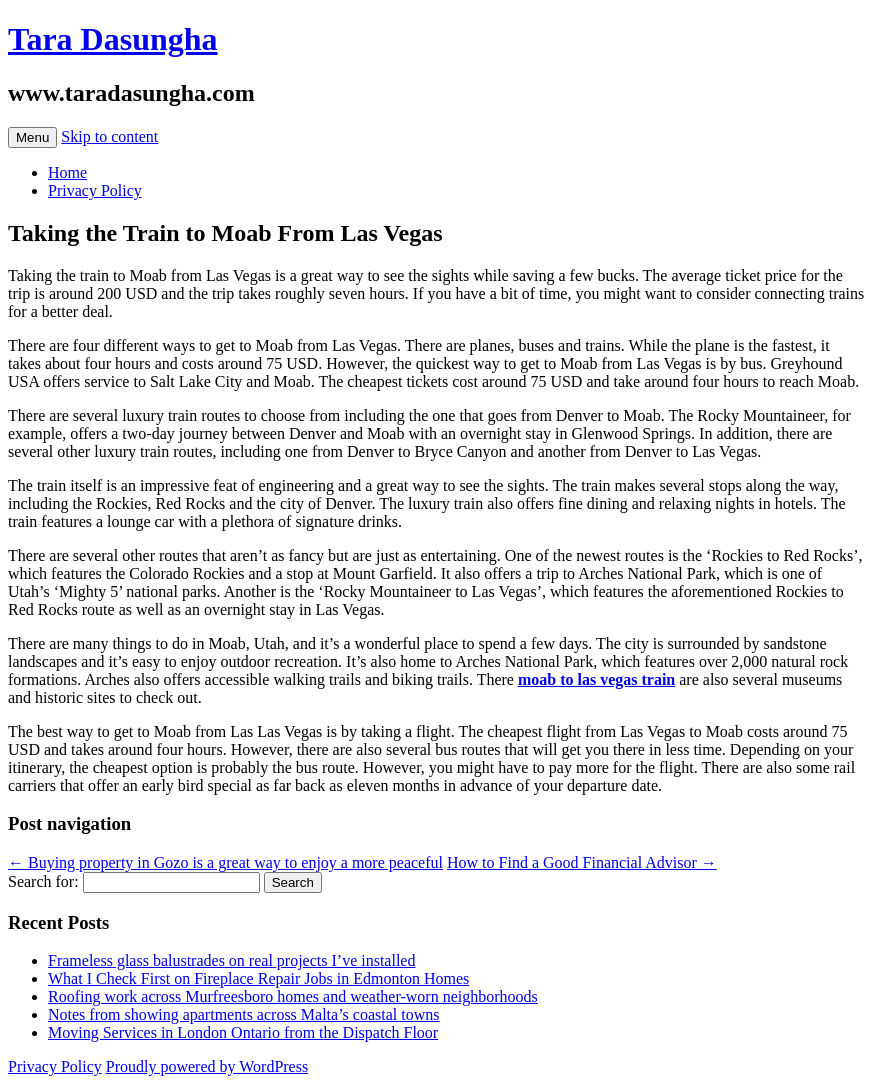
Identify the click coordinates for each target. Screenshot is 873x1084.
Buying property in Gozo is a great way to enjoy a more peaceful (225, 862)
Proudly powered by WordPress (207, 1066)
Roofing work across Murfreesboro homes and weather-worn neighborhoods (293, 996)
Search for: (43, 881)
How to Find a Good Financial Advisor (582, 862)
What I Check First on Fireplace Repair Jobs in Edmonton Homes (258, 978)
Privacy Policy (95, 190)
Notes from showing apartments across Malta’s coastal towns (243, 1014)
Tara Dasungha (113, 39)
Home (67, 172)
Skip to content (109, 136)
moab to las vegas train (596, 679)
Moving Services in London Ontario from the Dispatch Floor (243, 1032)
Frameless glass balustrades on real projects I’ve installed (231, 960)
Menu (32, 137)
